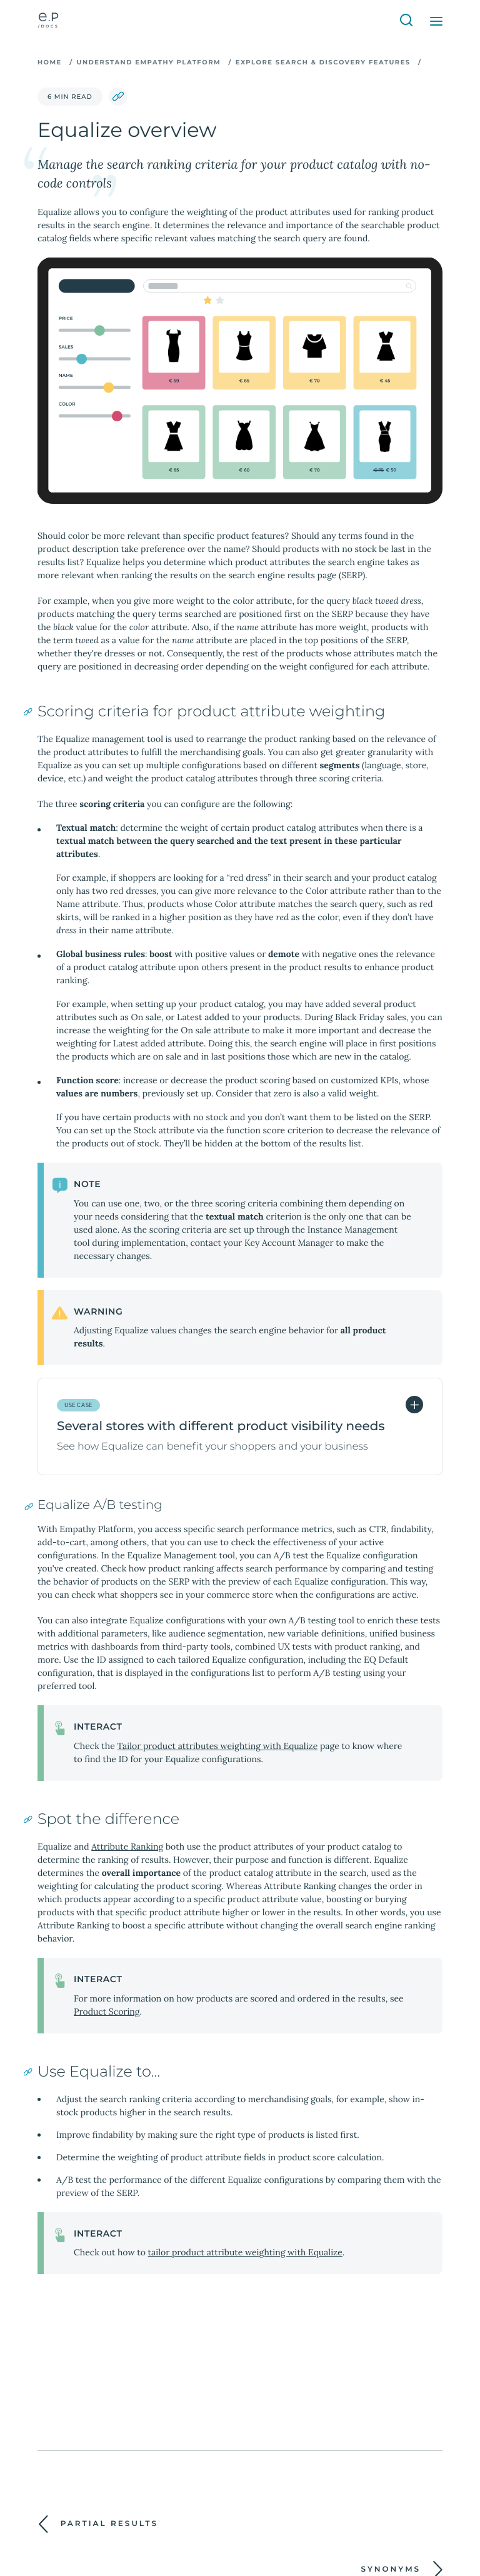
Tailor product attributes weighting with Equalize (217, 1746)
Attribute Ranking (127, 1846)
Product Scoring (107, 2011)
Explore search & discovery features (323, 62)
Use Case (78, 1405)
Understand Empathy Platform (149, 62)
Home (50, 62)
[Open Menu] (436, 21)
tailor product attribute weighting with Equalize (245, 2252)
